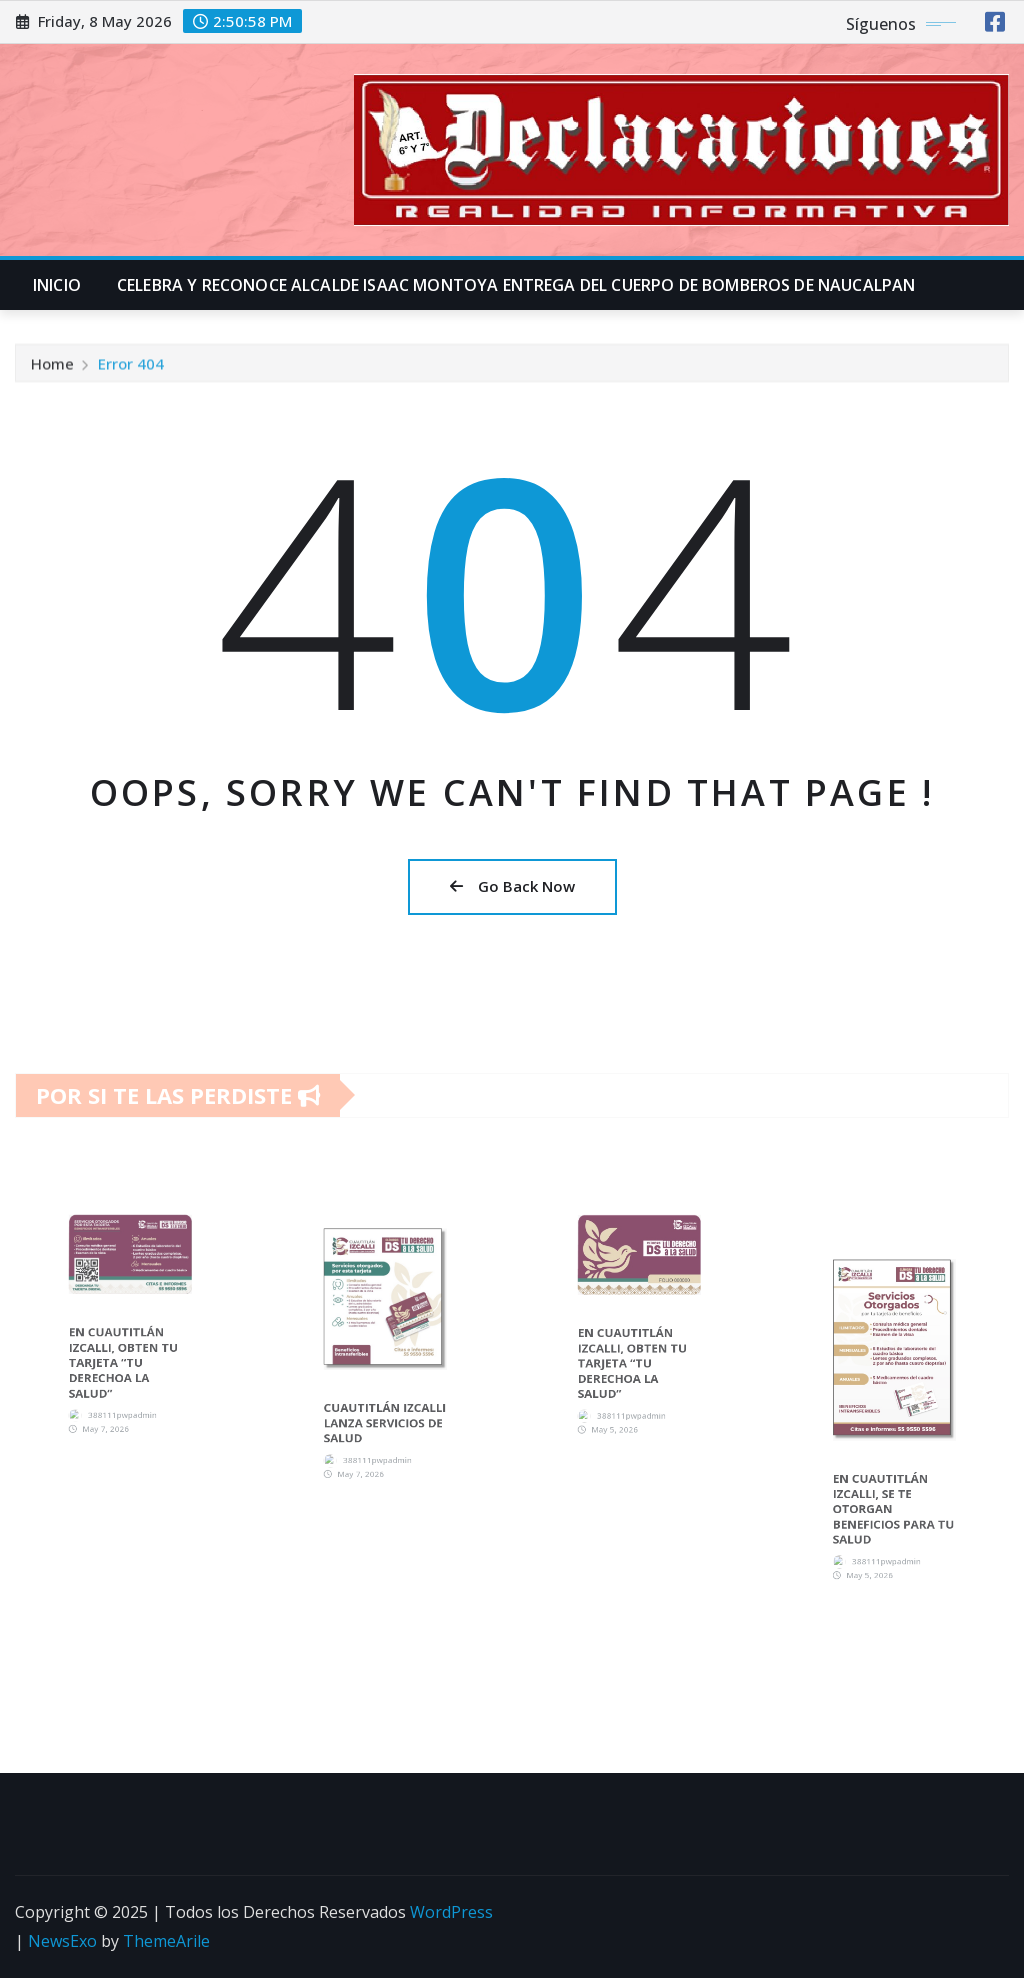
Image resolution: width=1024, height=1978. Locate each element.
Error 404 (131, 371)
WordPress (451, 1912)
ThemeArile (166, 1941)
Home (52, 371)
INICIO (57, 285)
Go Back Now (512, 886)
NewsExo (62, 1941)
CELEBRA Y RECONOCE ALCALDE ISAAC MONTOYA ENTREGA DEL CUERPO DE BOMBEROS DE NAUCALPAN (516, 285)
